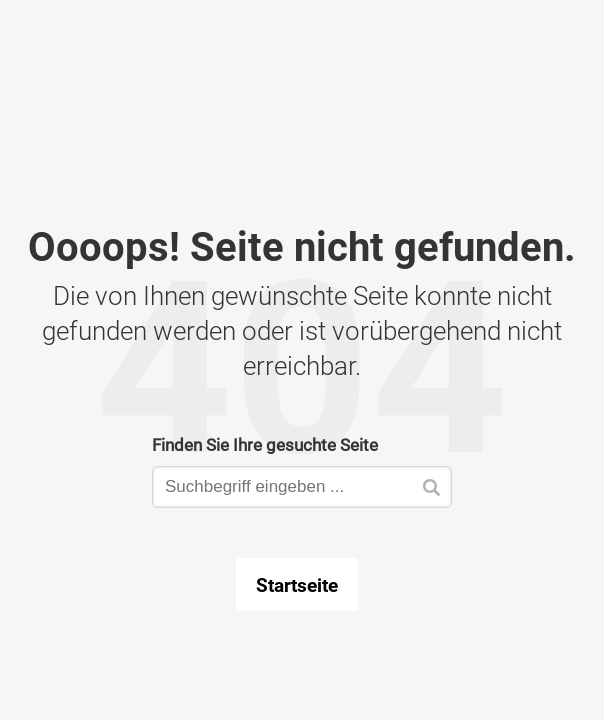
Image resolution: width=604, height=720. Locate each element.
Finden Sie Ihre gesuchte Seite (265, 444)
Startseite (297, 585)
